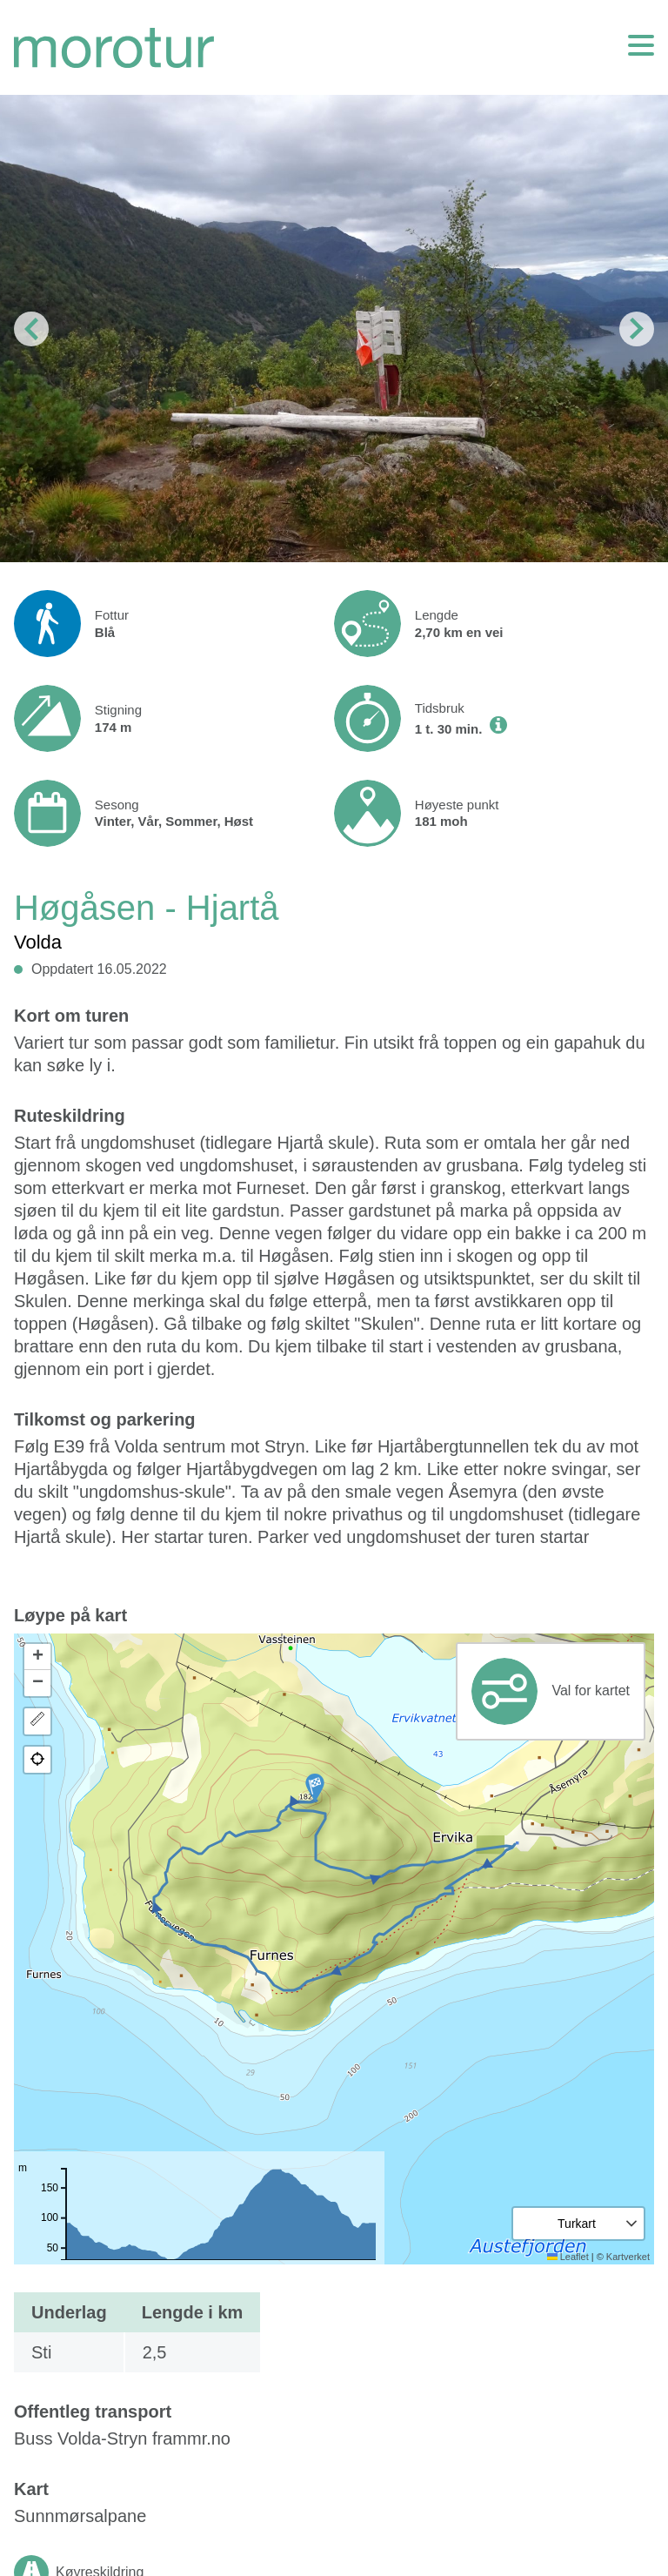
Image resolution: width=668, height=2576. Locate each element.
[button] (314, 1787)
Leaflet (568, 2256)
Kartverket (628, 2256)
